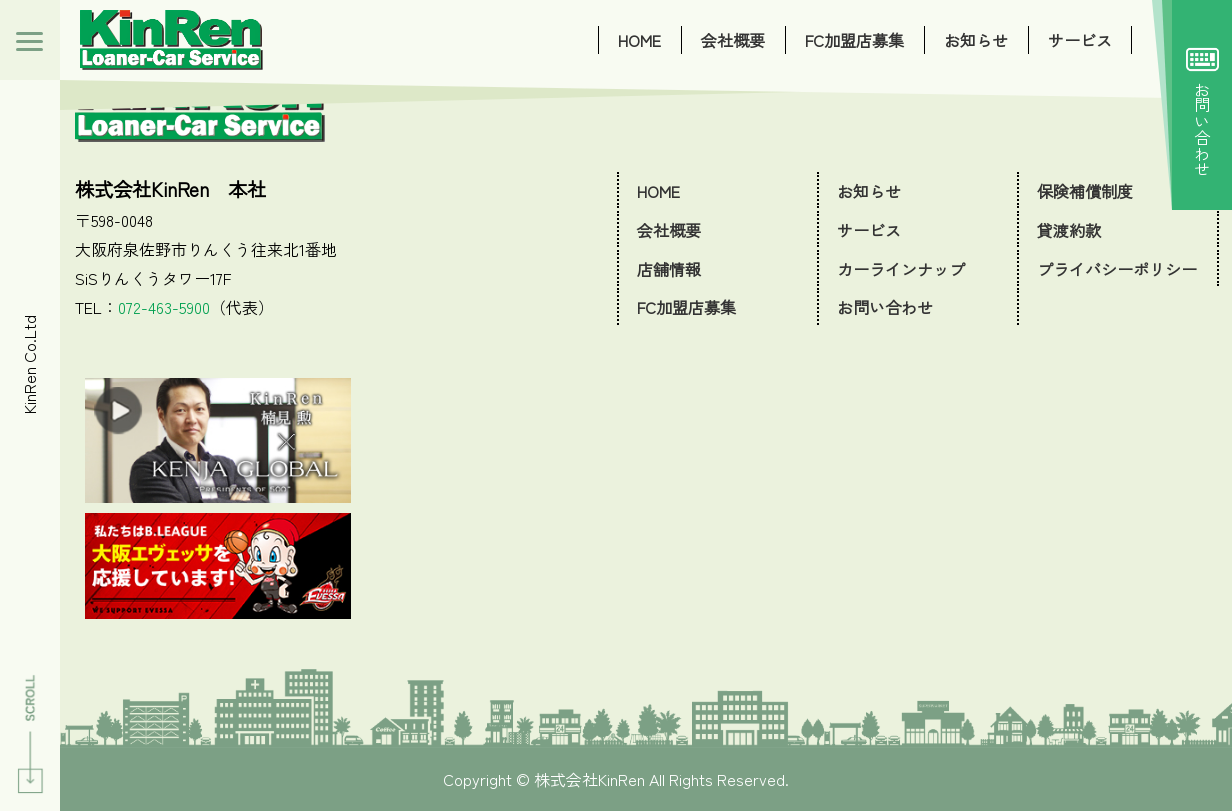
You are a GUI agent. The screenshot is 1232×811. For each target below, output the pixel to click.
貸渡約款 (1069, 230)
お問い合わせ (1202, 105)
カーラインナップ (901, 269)
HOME (639, 40)
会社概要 (733, 40)
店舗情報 (669, 269)
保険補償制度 (1085, 191)
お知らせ (976, 40)
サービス (1080, 40)
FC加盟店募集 (854, 40)
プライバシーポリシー (1117, 269)
